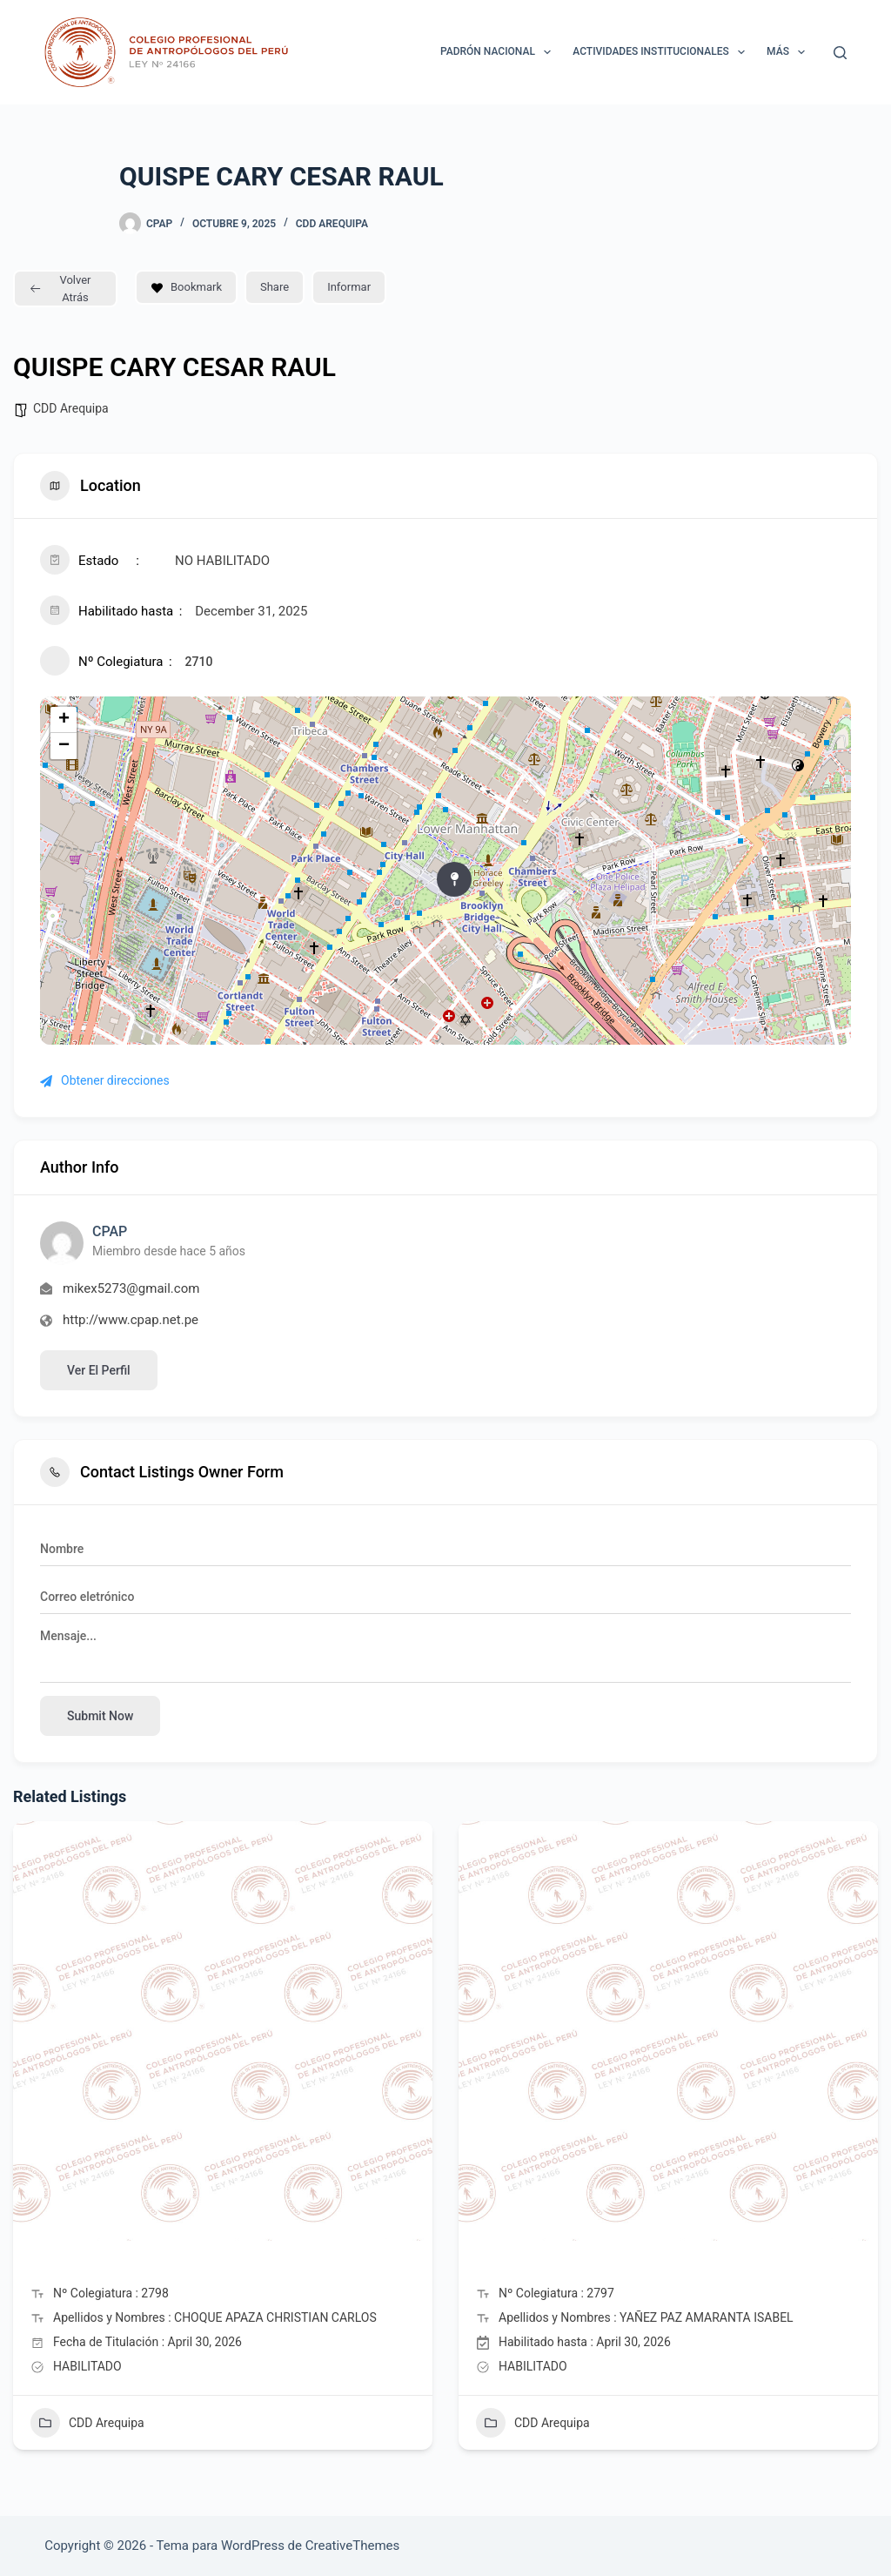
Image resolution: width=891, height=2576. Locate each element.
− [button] (64, 746)
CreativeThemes (352, 2545)
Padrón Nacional (499, 52)
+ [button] (64, 720)
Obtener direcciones (105, 1080)
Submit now (100, 1716)
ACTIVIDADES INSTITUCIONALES (662, 52)
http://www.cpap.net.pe (130, 1320)
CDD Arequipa (332, 224)
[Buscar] (840, 52)
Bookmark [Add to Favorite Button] (186, 286)
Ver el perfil (99, 1370)
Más (789, 52)
